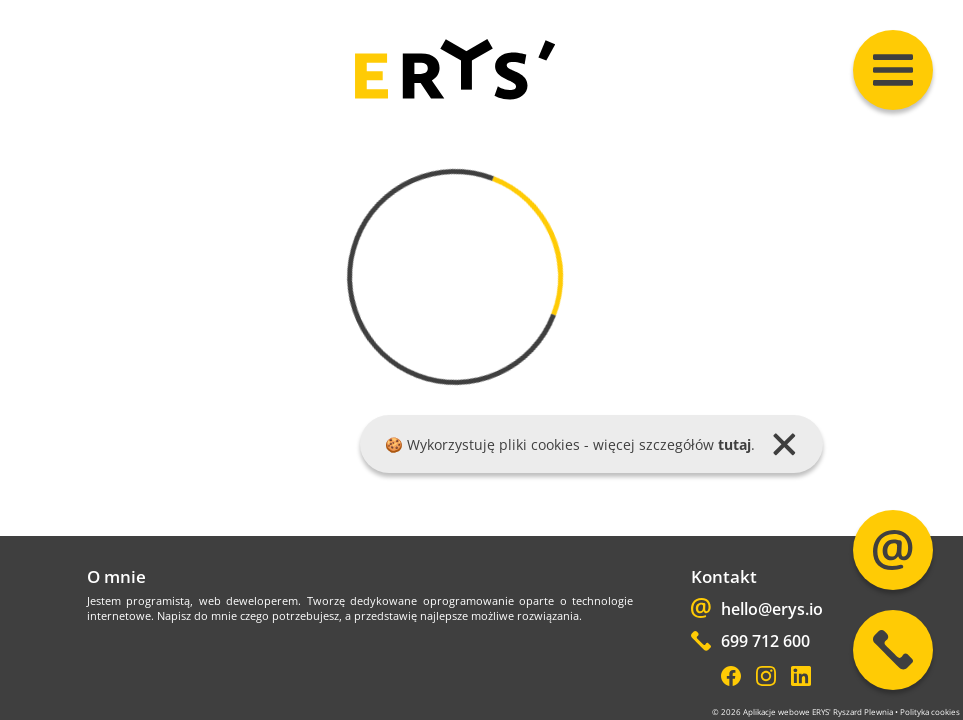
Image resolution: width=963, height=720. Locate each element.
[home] (455, 95)
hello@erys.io (757, 610)
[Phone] (893, 650)
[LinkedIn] (801, 678)
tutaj (734, 444)
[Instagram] (766, 678)
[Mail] (893, 550)
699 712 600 (750, 642)
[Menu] (893, 70)
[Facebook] (731, 678)
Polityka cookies (930, 711)
